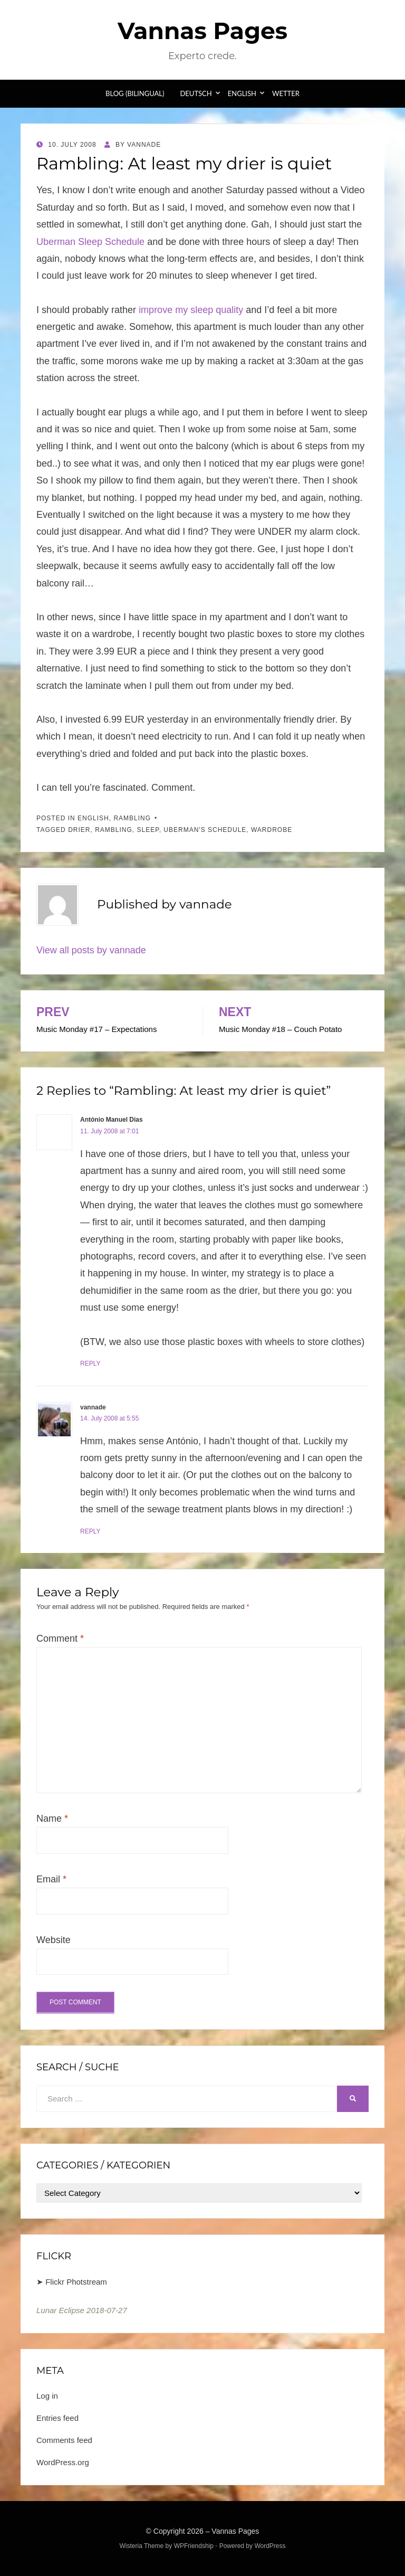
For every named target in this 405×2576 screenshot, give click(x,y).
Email (51, 1879)
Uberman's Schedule (204, 830)
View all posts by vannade (91, 950)
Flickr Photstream (76, 2281)
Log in (47, 2395)
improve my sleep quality (191, 310)
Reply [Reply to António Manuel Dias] (90, 1363)
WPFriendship (194, 2546)
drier (79, 830)
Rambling (132, 818)
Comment (60, 1638)
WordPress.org (62, 2462)
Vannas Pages (202, 30)
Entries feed (57, 2417)
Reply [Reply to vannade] (90, 1531)
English (242, 93)
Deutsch (195, 93)
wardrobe (271, 830)
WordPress (269, 2546)
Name (52, 1818)
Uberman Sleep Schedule (90, 241)
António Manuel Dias (111, 1119)
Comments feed (64, 2440)
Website (53, 1940)
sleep (148, 830)
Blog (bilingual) (134, 93)
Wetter (286, 93)
